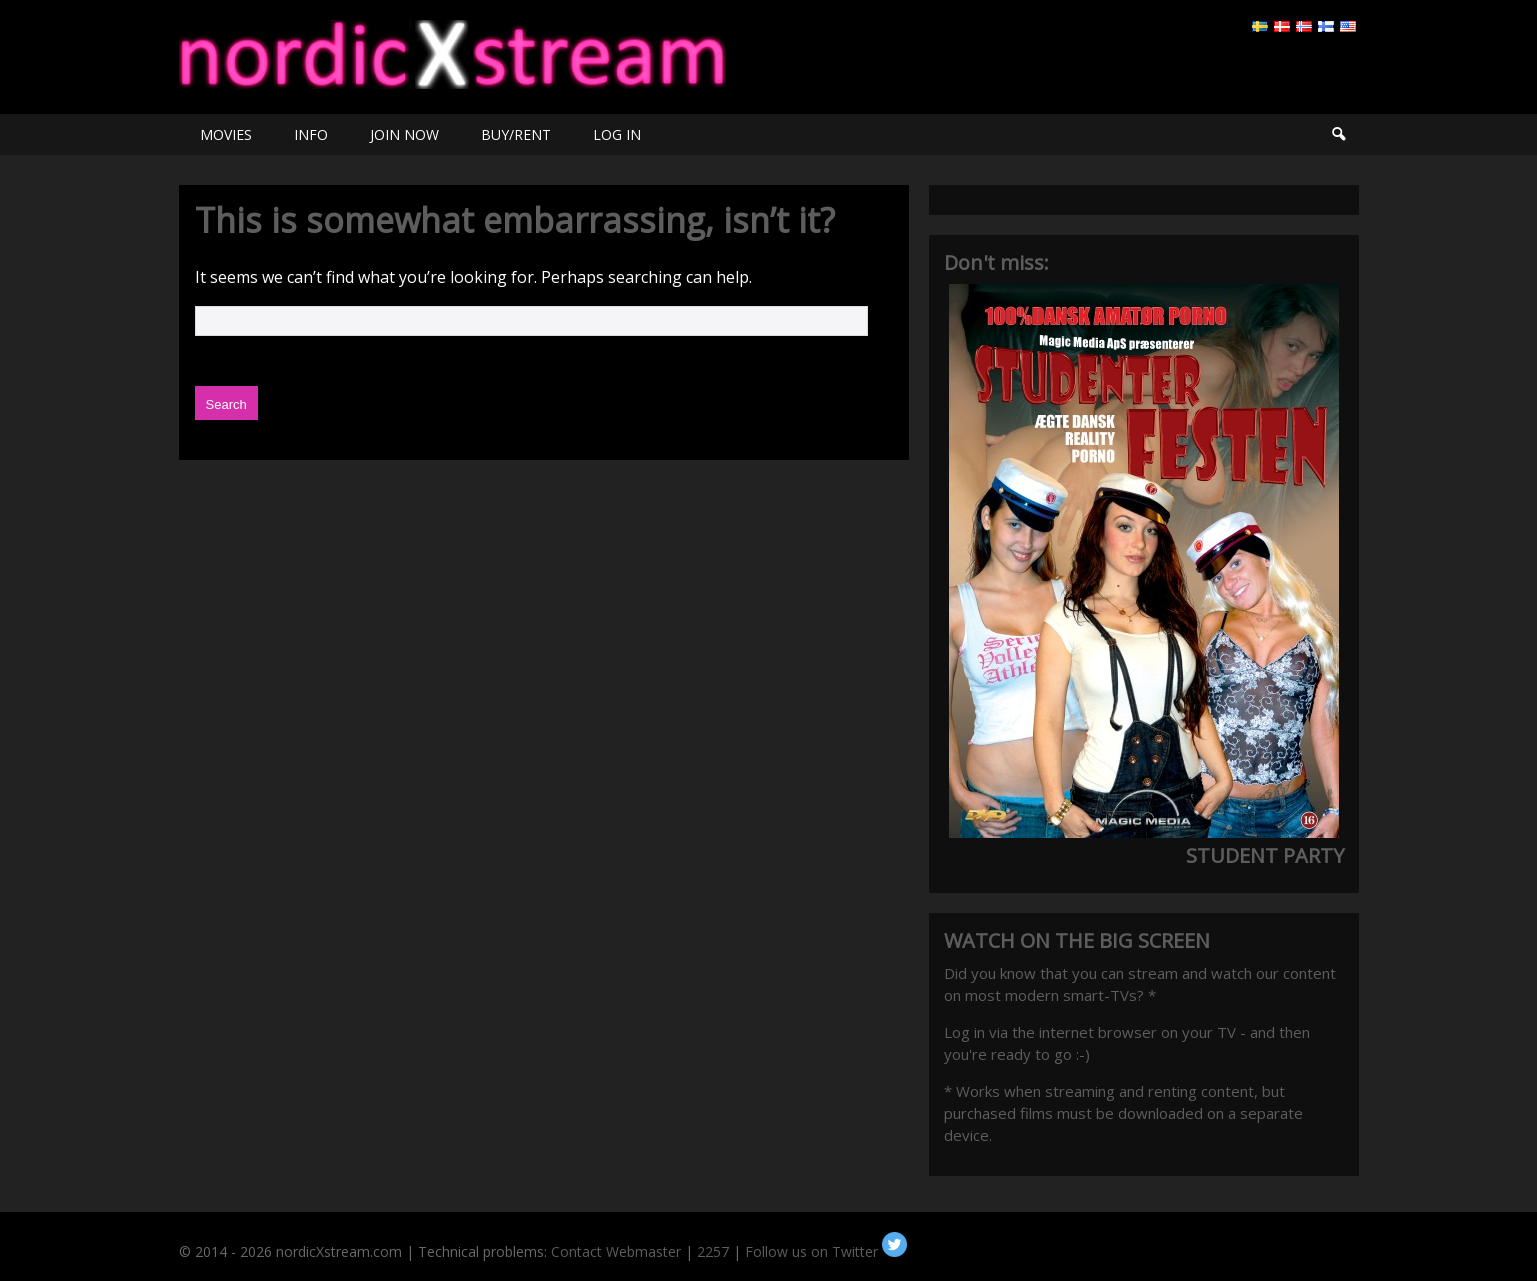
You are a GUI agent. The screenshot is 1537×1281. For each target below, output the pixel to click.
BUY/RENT (516, 134)
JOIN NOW (404, 134)
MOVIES (226, 134)
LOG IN (617, 134)
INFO (311, 134)
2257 (713, 1251)
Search (1338, 134)
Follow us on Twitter (826, 1251)
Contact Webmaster (616, 1251)
